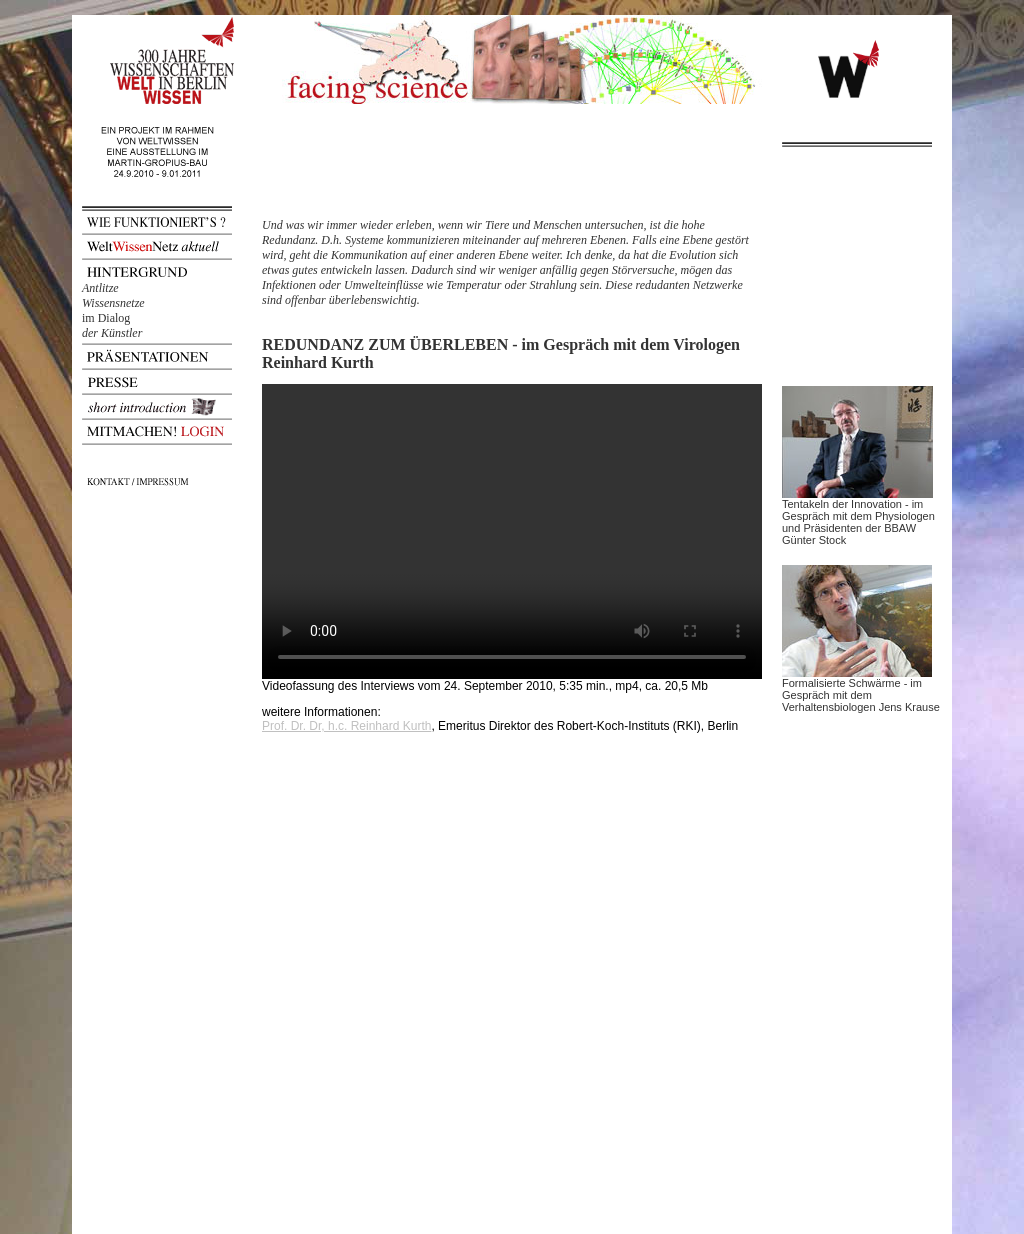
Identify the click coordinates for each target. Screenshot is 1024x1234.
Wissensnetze (113, 303)
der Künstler (112, 333)
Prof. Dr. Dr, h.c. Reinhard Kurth (346, 726)
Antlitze (100, 288)
